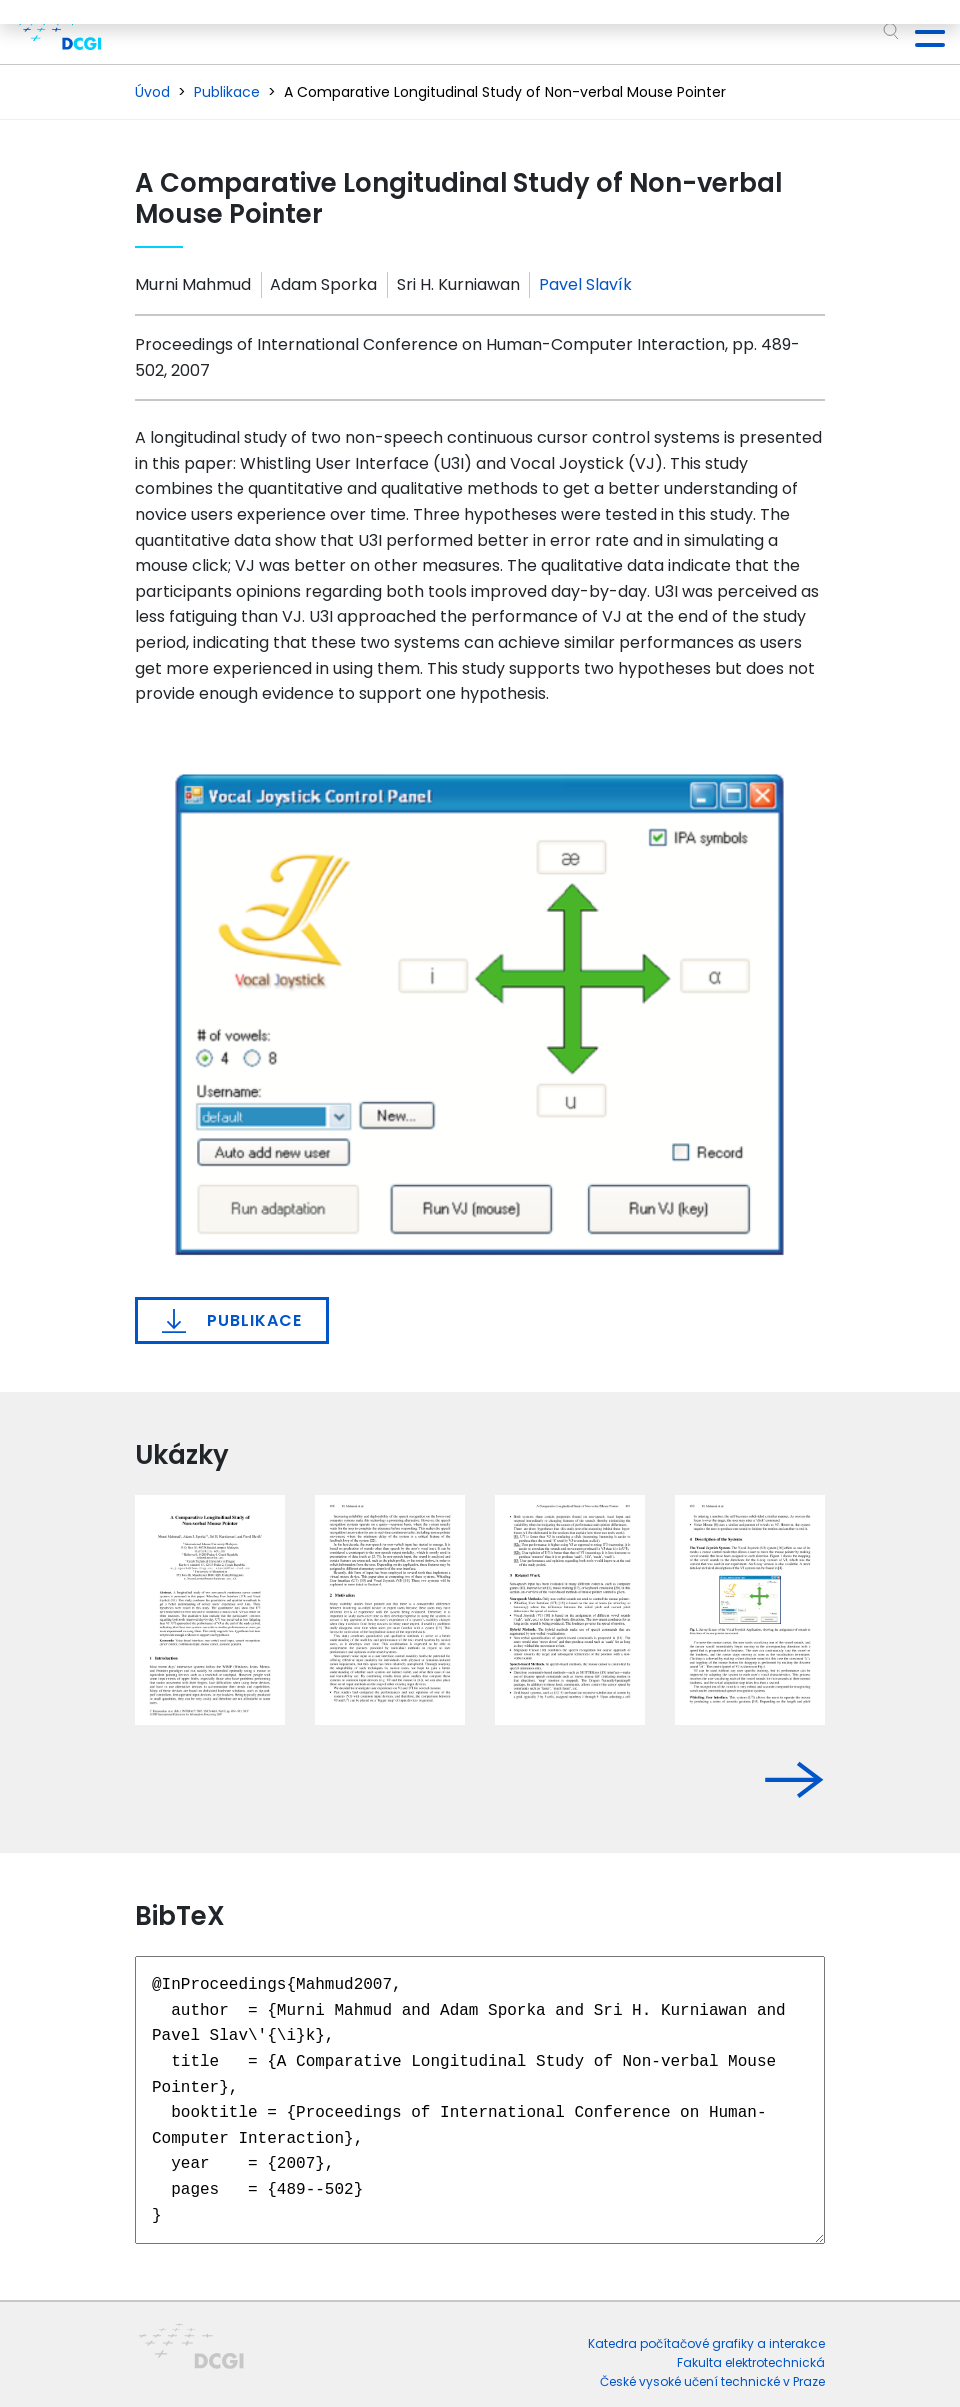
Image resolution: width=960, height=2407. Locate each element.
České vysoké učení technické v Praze (712, 2381)
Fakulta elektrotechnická (751, 2362)
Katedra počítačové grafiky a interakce (706, 2343)
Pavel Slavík (585, 284)
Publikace (232, 1321)
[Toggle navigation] (922, 32)
